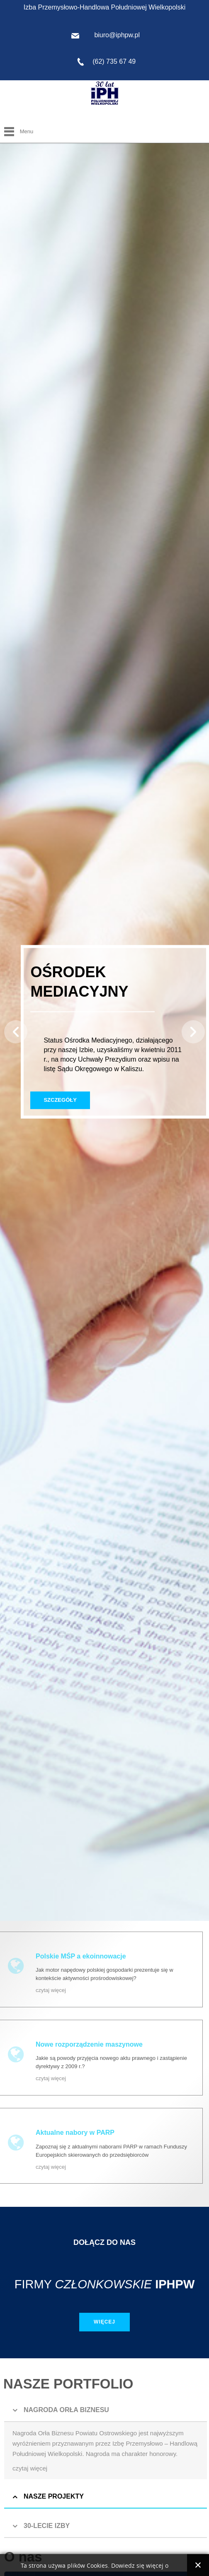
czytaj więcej (51, 1990)
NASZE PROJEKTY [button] (54, 2496)
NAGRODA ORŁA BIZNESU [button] (66, 2409)
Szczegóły (60, 1100)
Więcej (104, 2322)
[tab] (105, 2410)
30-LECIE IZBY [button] (47, 2525)
